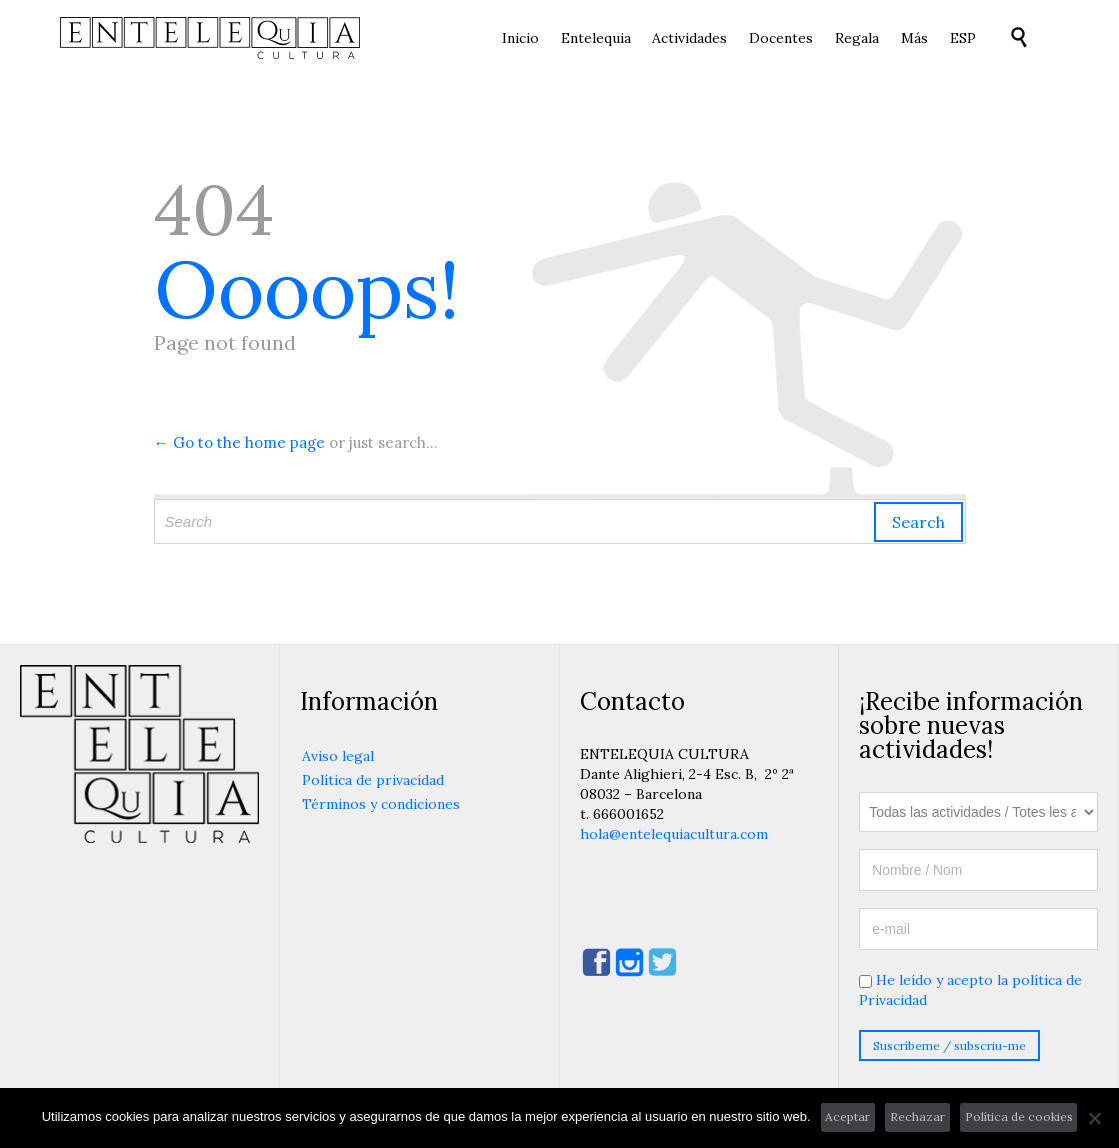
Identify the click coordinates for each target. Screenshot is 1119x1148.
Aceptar (847, 1116)
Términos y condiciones (381, 804)
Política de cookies (1019, 1116)
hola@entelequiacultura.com (674, 834)
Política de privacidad (373, 780)
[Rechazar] (1094, 1118)
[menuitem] (962, 39)
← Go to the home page (239, 442)
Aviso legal (338, 756)
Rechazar (917, 1116)
